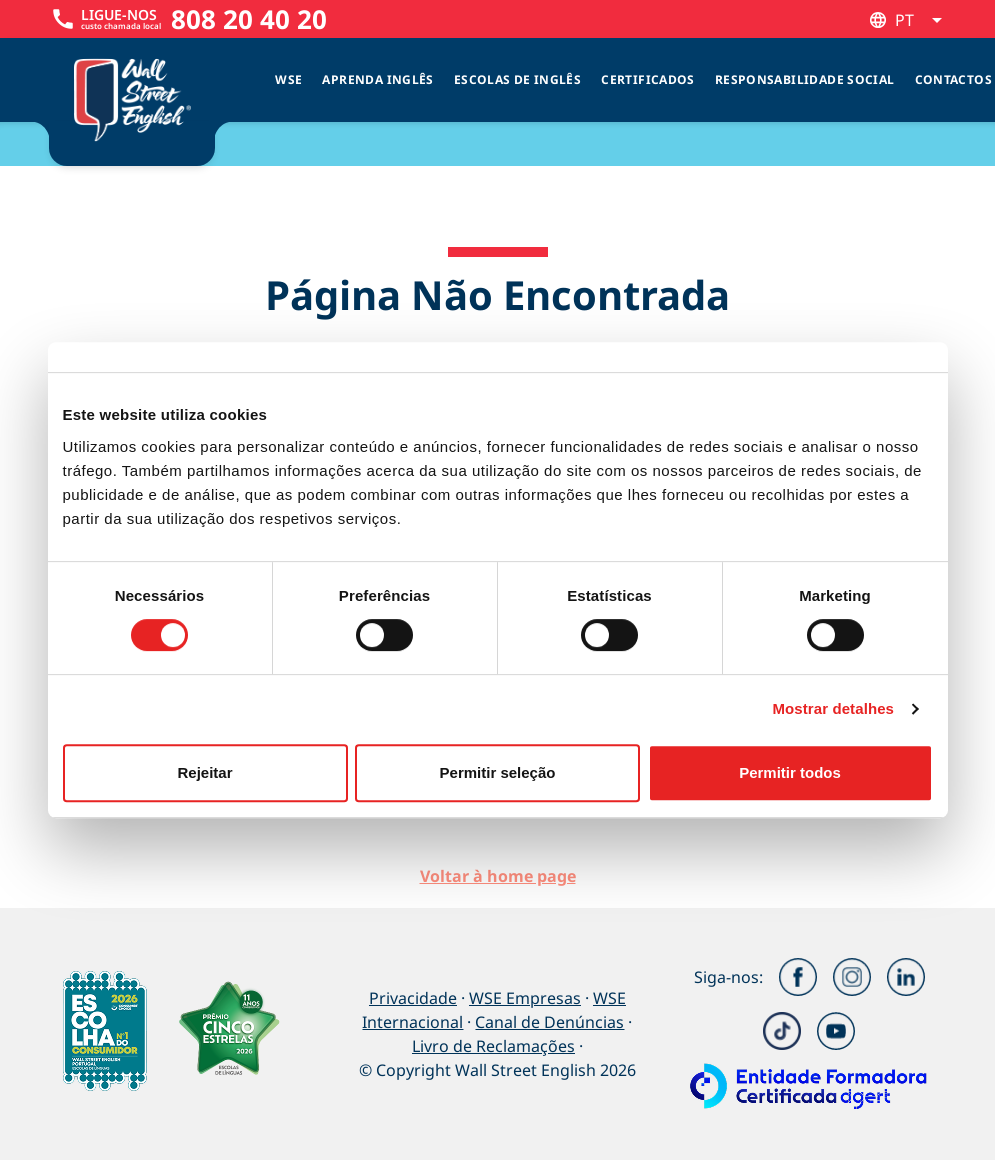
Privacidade (413, 998)
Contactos (953, 79)
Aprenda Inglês (377, 79)
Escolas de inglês (517, 79)
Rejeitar (204, 772)
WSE (288, 79)
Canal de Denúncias (549, 1022)
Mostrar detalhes (833, 708)
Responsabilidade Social (805, 79)
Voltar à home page (498, 876)
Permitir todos (790, 772)
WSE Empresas (525, 998)
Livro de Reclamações (493, 1046)
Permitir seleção (498, 772)
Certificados (648, 79)
